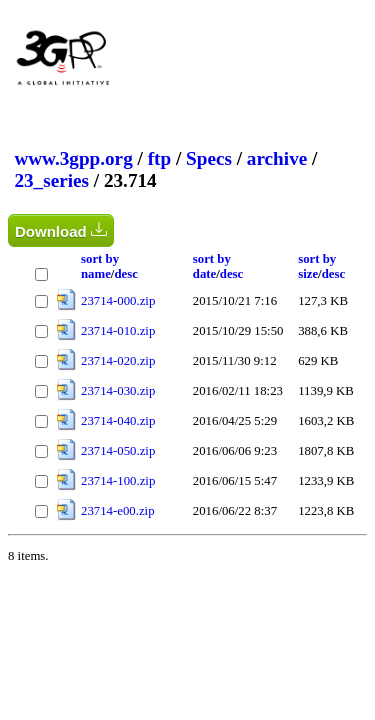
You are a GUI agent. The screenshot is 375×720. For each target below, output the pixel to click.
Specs (209, 158)
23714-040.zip (118, 421)
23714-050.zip (118, 451)
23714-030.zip (118, 391)
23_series (51, 180)
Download (61, 230)
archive (277, 158)
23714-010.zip (118, 331)
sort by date (212, 266)
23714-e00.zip (118, 511)
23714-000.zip (118, 301)
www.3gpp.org (73, 158)
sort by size (317, 266)
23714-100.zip (118, 481)
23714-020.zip (118, 361)
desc (125, 274)
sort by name (100, 266)
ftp (159, 158)
